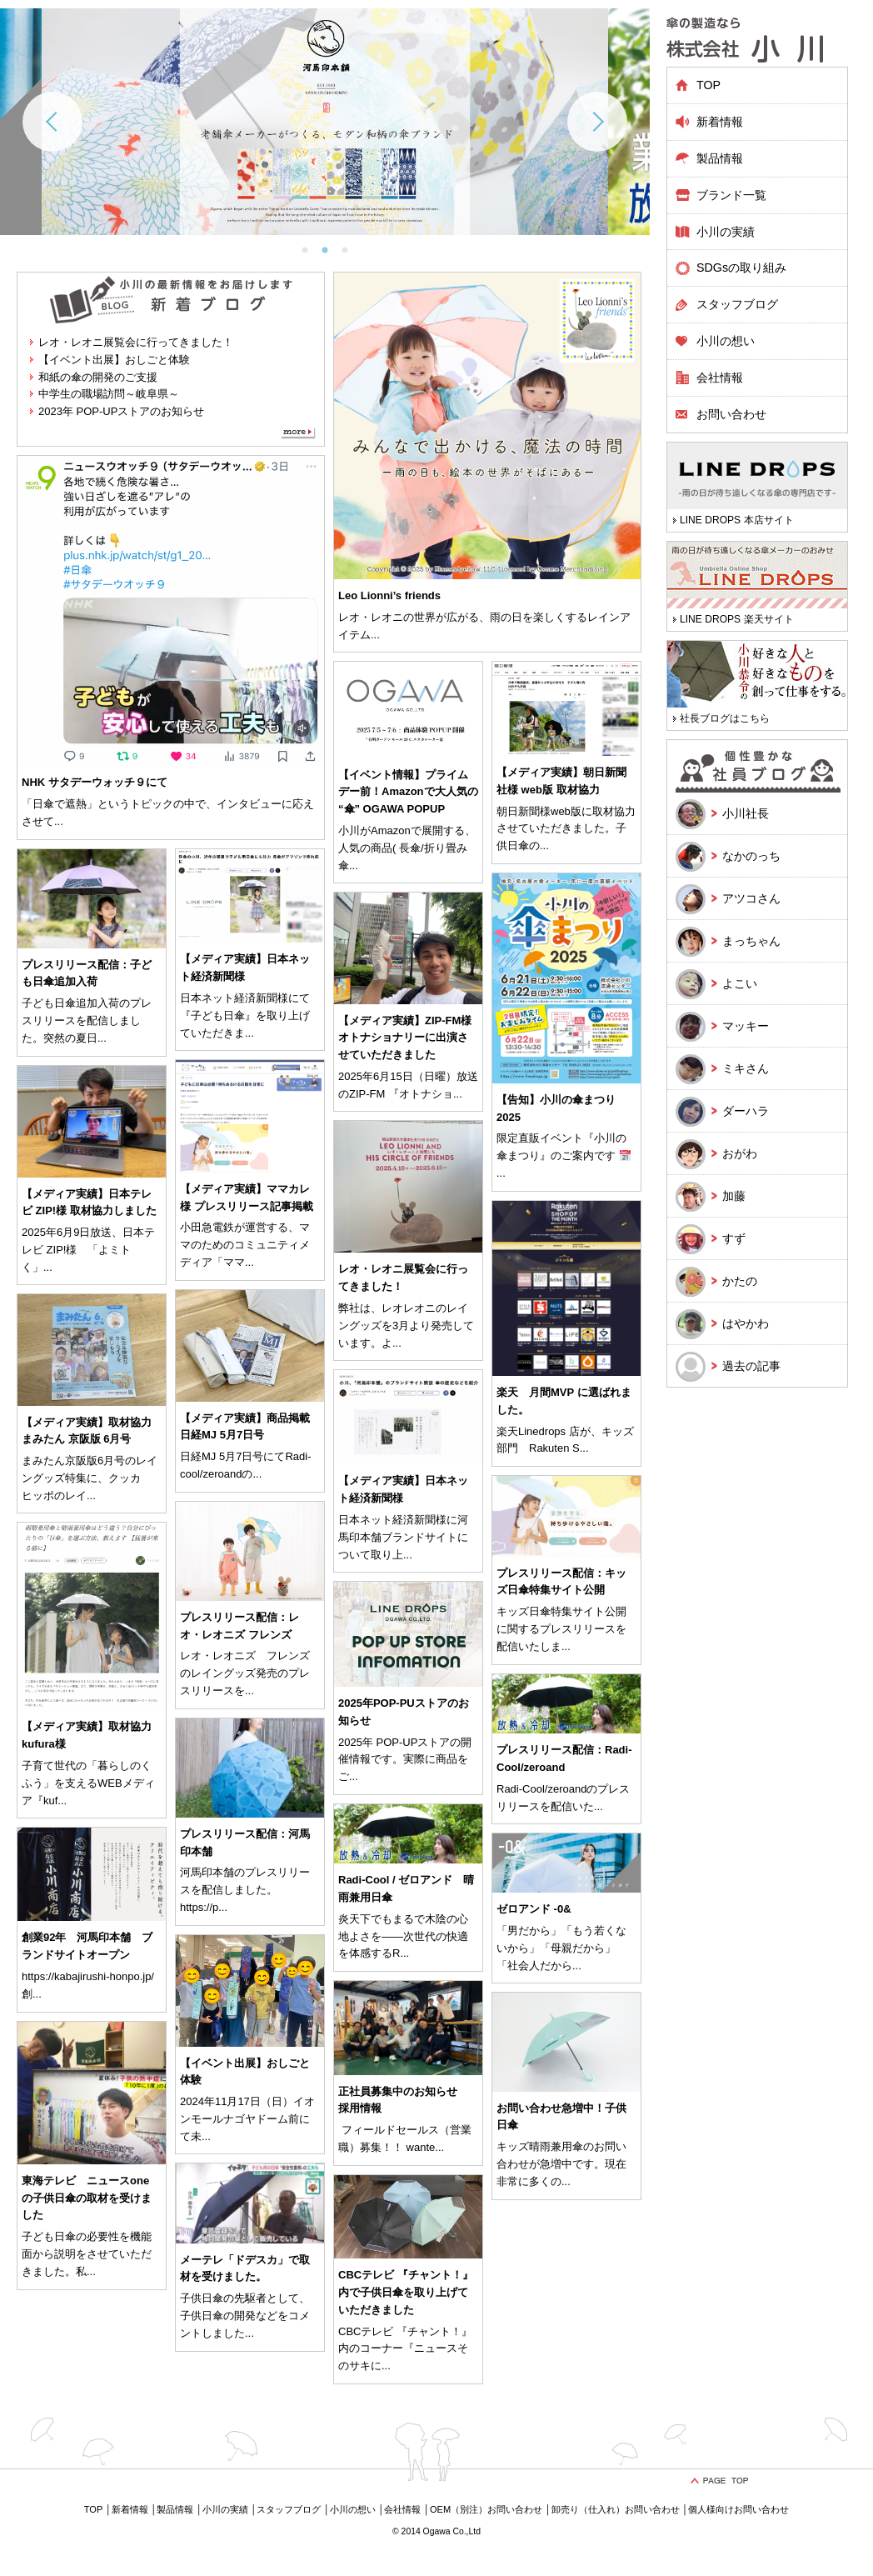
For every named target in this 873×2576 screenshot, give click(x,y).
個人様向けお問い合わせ (738, 2509)
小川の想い (725, 341)
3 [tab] (345, 250)
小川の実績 (725, 231)
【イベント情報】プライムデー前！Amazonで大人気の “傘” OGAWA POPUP (408, 792)
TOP (708, 85)
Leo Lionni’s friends (389, 595)
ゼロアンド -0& (533, 1909)
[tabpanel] (325, 121)
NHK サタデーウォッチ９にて (94, 782)
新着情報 (719, 121)
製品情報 (175, 2509)
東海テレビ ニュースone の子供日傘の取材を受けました (87, 2198)
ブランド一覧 (731, 195)
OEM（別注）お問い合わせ (486, 2509)
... (375, 634)
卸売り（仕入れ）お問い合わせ (615, 2509)
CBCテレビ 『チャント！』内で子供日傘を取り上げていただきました (405, 2292)
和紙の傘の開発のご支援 (97, 377)
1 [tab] (305, 250)
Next (597, 122)
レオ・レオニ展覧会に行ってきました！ (135, 342)
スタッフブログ (737, 304)
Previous (52, 122)
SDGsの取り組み (741, 267)
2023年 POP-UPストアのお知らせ (121, 411)
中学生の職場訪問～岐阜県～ (108, 394)
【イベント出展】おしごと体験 (114, 359)
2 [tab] (325, 250)
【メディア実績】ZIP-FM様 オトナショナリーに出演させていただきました (404, 1038)
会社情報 (719, 377)
